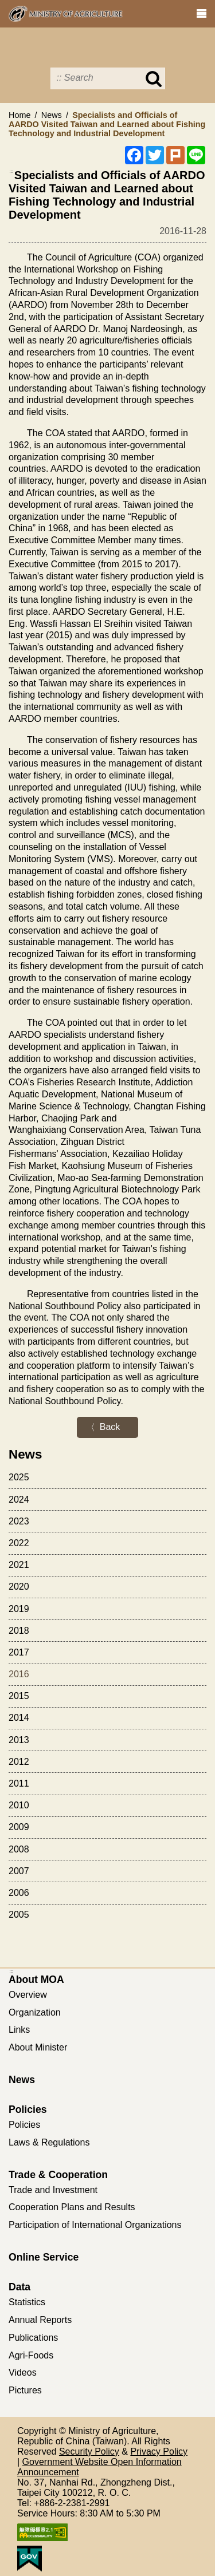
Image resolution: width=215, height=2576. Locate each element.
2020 (19, 1586)
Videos (23, 2372)
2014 (19, 1717)
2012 (19, 1762)
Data (19, 2287)
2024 (19, 1499)
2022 (19, 1543)
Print (142, 12)
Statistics (27, 2302)
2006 (19, 1893)
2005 (19, 1914)
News (51, 115)
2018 (19, 1630)
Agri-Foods (31, 2355)
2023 (19, 1521)
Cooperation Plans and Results (72, 2207)
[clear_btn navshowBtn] (201, 13)
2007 (19, 1871)
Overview (28, 1995)
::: (12, 171)
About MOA (36, 1979)
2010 (19, 1805)
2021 (19, 1565)
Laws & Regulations (49, 2142)
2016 (19, 1674)
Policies (28, 2109)
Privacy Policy (158, 2451)
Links (19, 2029)
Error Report (173, 12)
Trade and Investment (53, 2190)
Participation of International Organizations (95, 2225)
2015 (19, 1696)
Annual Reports (40, 2320)
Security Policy (89, 2451)
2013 (19, 1740)
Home (19, 115)
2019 (19, 1609)
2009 (19, 1827)
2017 (19, 1652)
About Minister (38, 2047)
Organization (35, 2012)
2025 (19, 1477)
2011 (19, 1783)
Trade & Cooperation (58, 2174)
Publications (33, 2337)
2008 (19, 1849)
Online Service (44, 2257)
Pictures (25, 2390)
